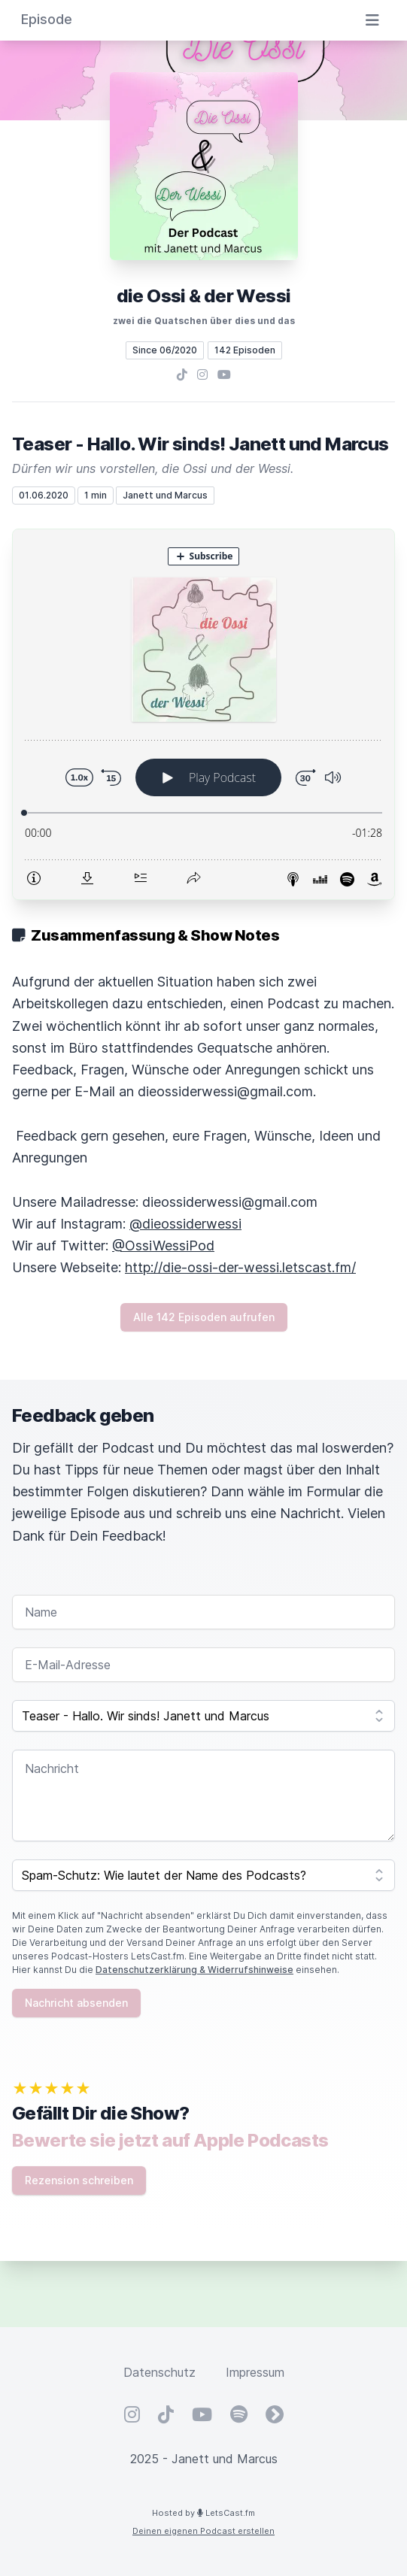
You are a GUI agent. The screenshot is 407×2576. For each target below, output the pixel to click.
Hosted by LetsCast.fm (203, 2513)
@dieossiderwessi (185, 1224)
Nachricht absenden (76, 2002)
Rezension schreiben (79, 2180)
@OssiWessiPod (163, 1245)
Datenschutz (159, 2372)
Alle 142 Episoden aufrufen (204, 1317)
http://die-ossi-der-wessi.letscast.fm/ (240, 1267)
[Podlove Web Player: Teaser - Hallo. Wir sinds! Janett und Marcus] (203, 714)
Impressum (255, 2372)
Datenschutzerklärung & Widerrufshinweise (194, 1969)
